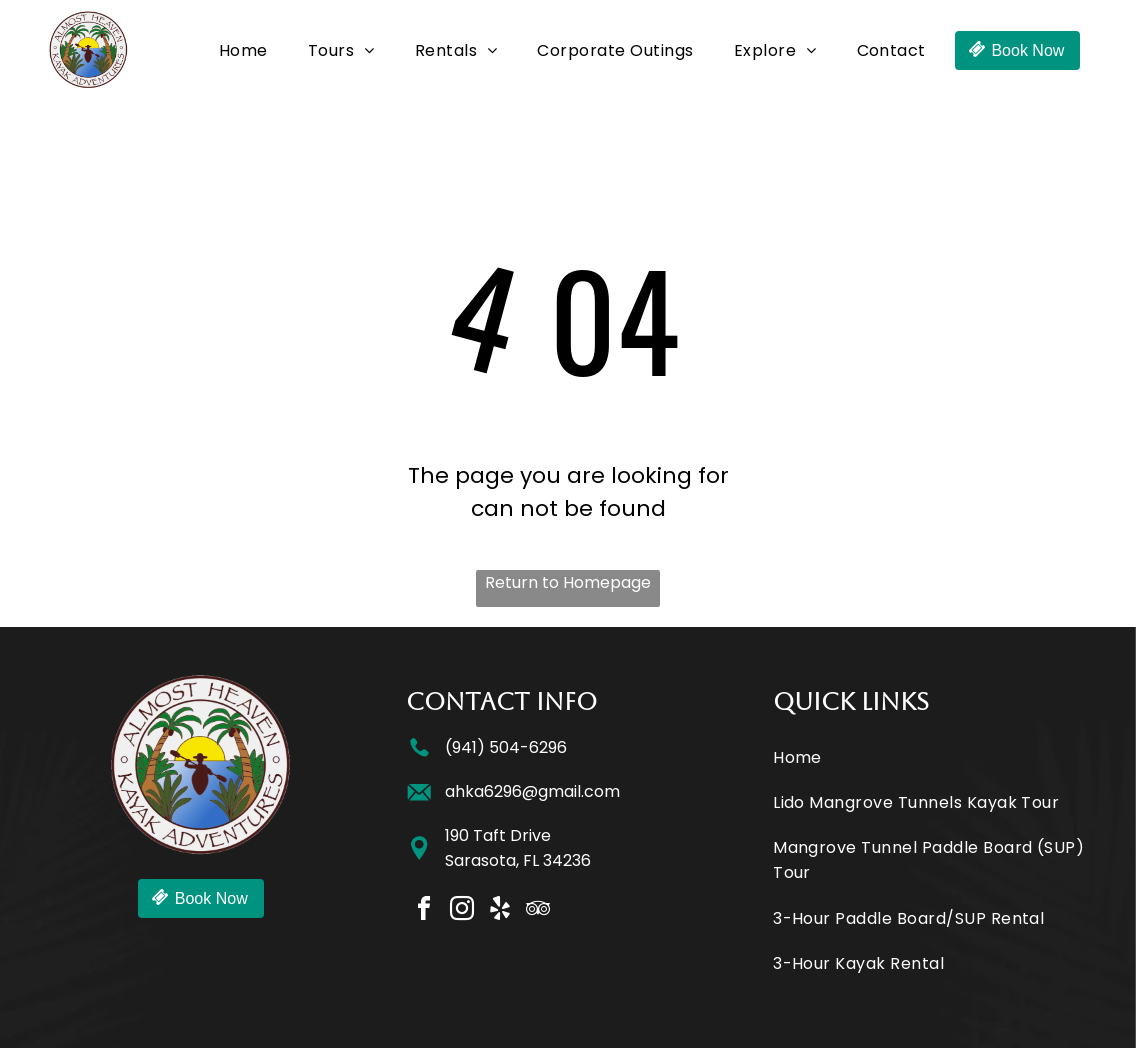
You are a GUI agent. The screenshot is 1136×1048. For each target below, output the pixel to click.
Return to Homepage (568, 582)
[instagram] (462, 911)
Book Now (1027, 50)
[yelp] (500, 911)
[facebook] (424, 911)
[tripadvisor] (538, 911)
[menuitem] (243, 50)
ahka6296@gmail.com (532, 791)
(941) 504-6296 (506, 747)
